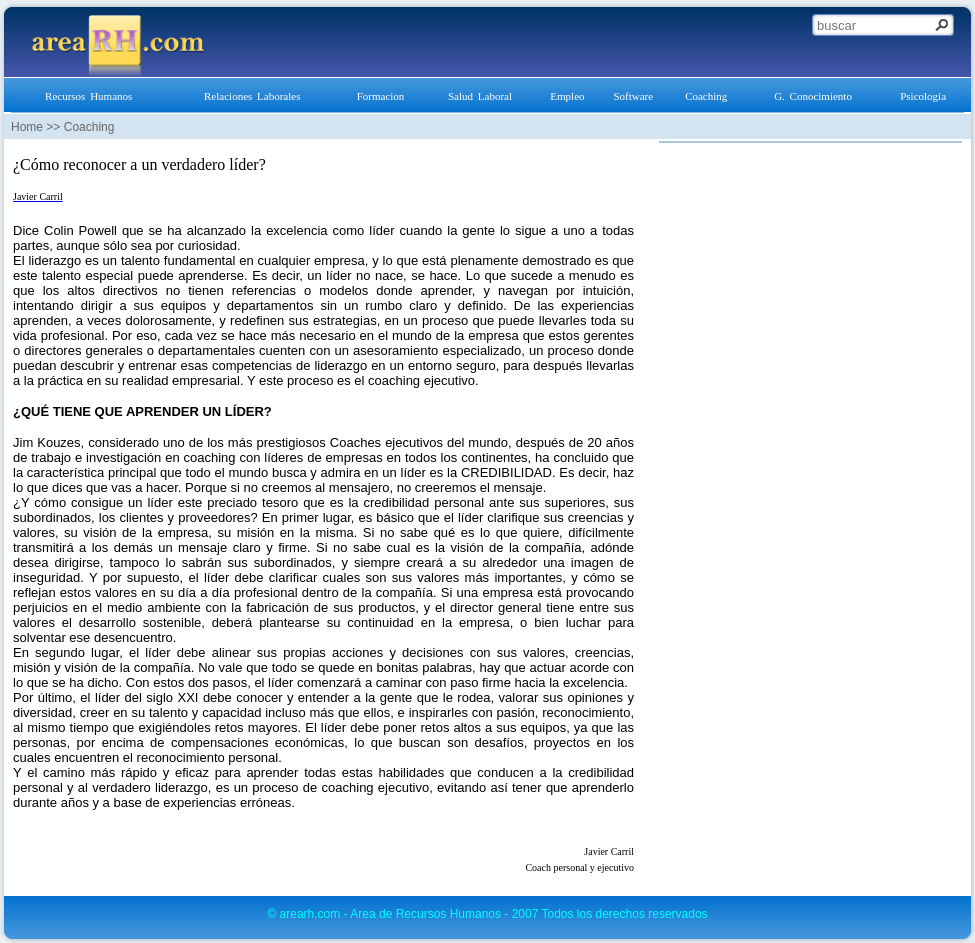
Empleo (567, 96)
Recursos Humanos (88, 96)
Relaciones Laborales (252, 96)
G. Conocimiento (813, 96)
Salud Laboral (480, 96)
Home (27, 127)
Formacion (381, 96)
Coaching (706, 96)
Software (633, 96)
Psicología (923, 96)
